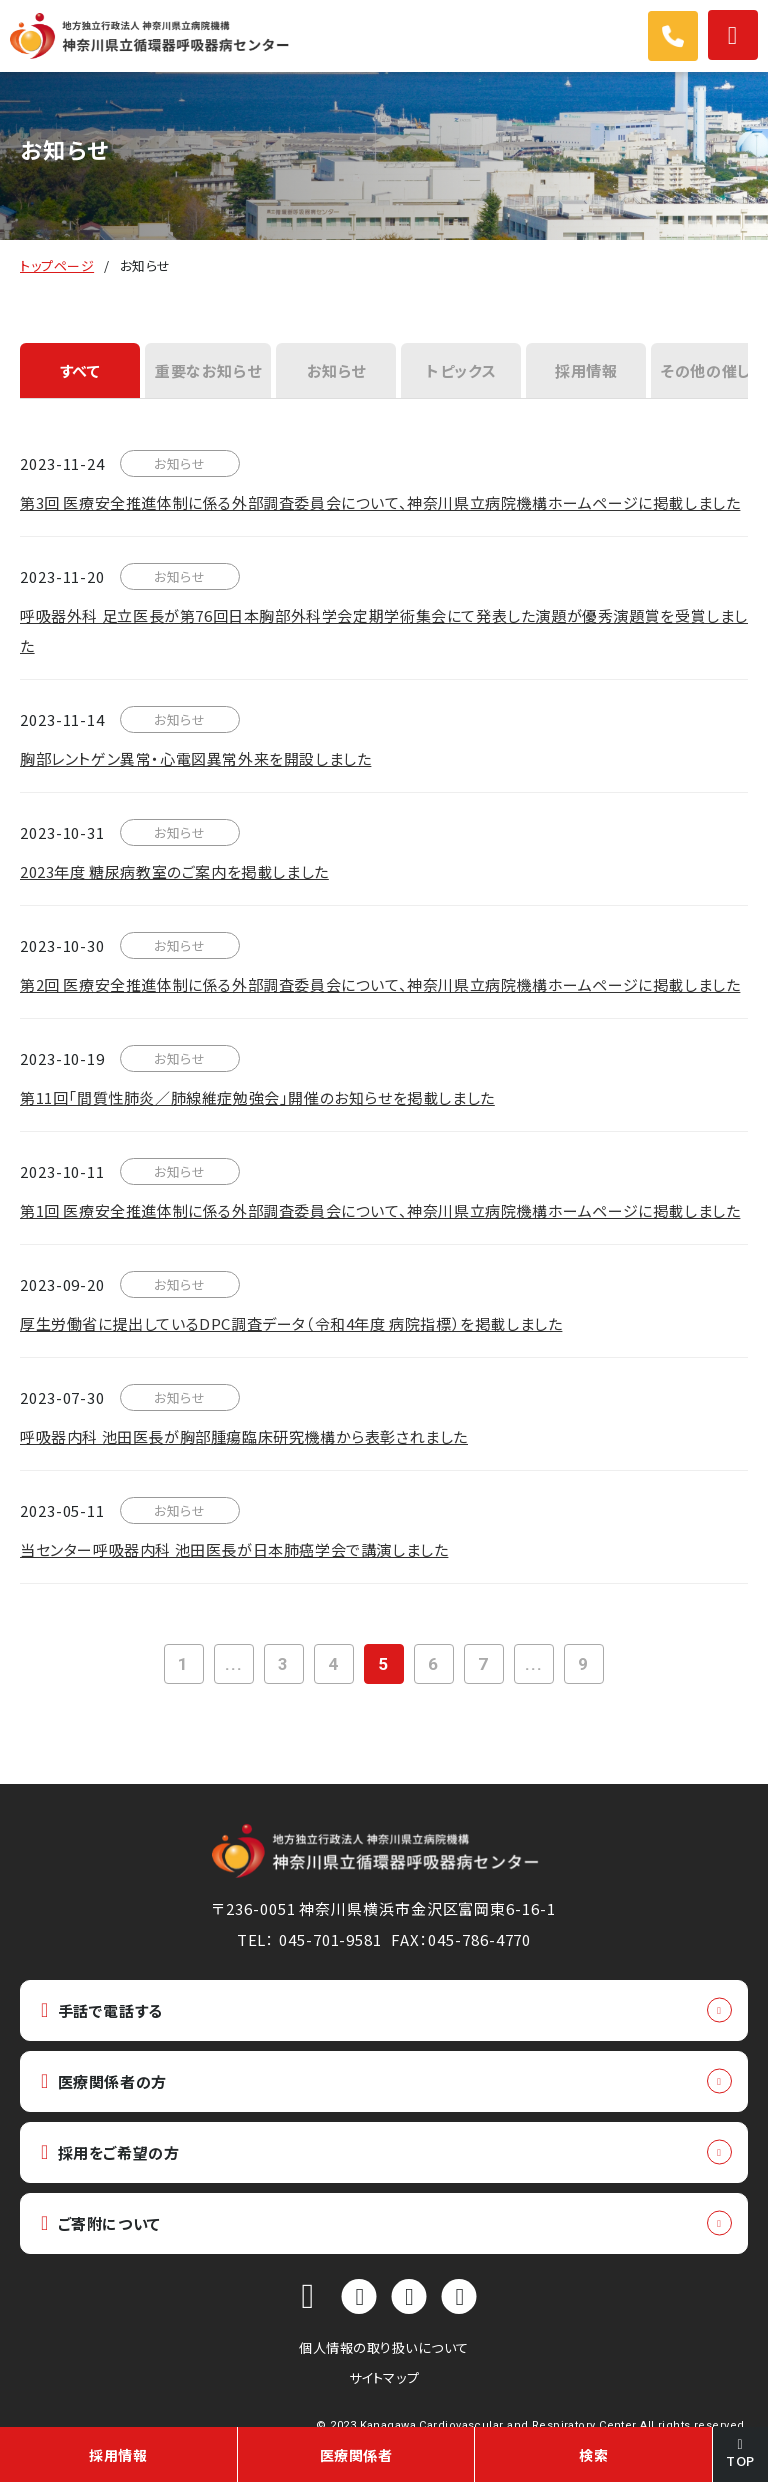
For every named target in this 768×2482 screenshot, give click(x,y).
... (234, 1664)
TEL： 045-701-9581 (309, 1939)
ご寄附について (101, 2223)
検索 (593, 2455)
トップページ (57, 265)
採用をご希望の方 (110, 2152)
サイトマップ (384, 2377)
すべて (80, 370)
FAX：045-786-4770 (461, 1939)
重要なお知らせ (208, 370)
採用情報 (586, 370)
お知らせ (336, 370)
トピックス (461, 370)
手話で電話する (102, 2010)
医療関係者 (356, 2455)
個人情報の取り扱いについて (384, 2347)
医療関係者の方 (104, 2081)
